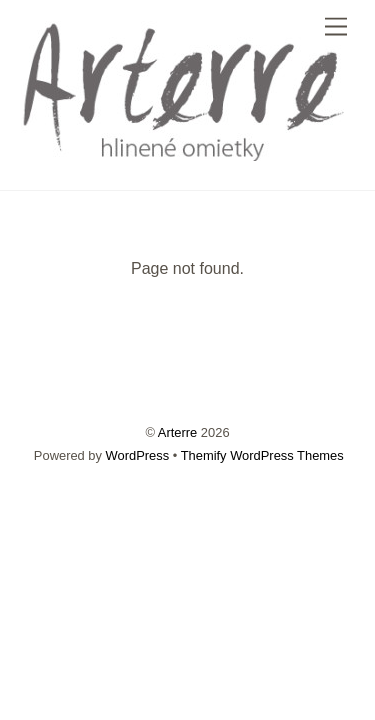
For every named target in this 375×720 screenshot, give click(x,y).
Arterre (177, 432)
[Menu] (336, 27)
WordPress (138, 455)
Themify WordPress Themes (262, 455)
